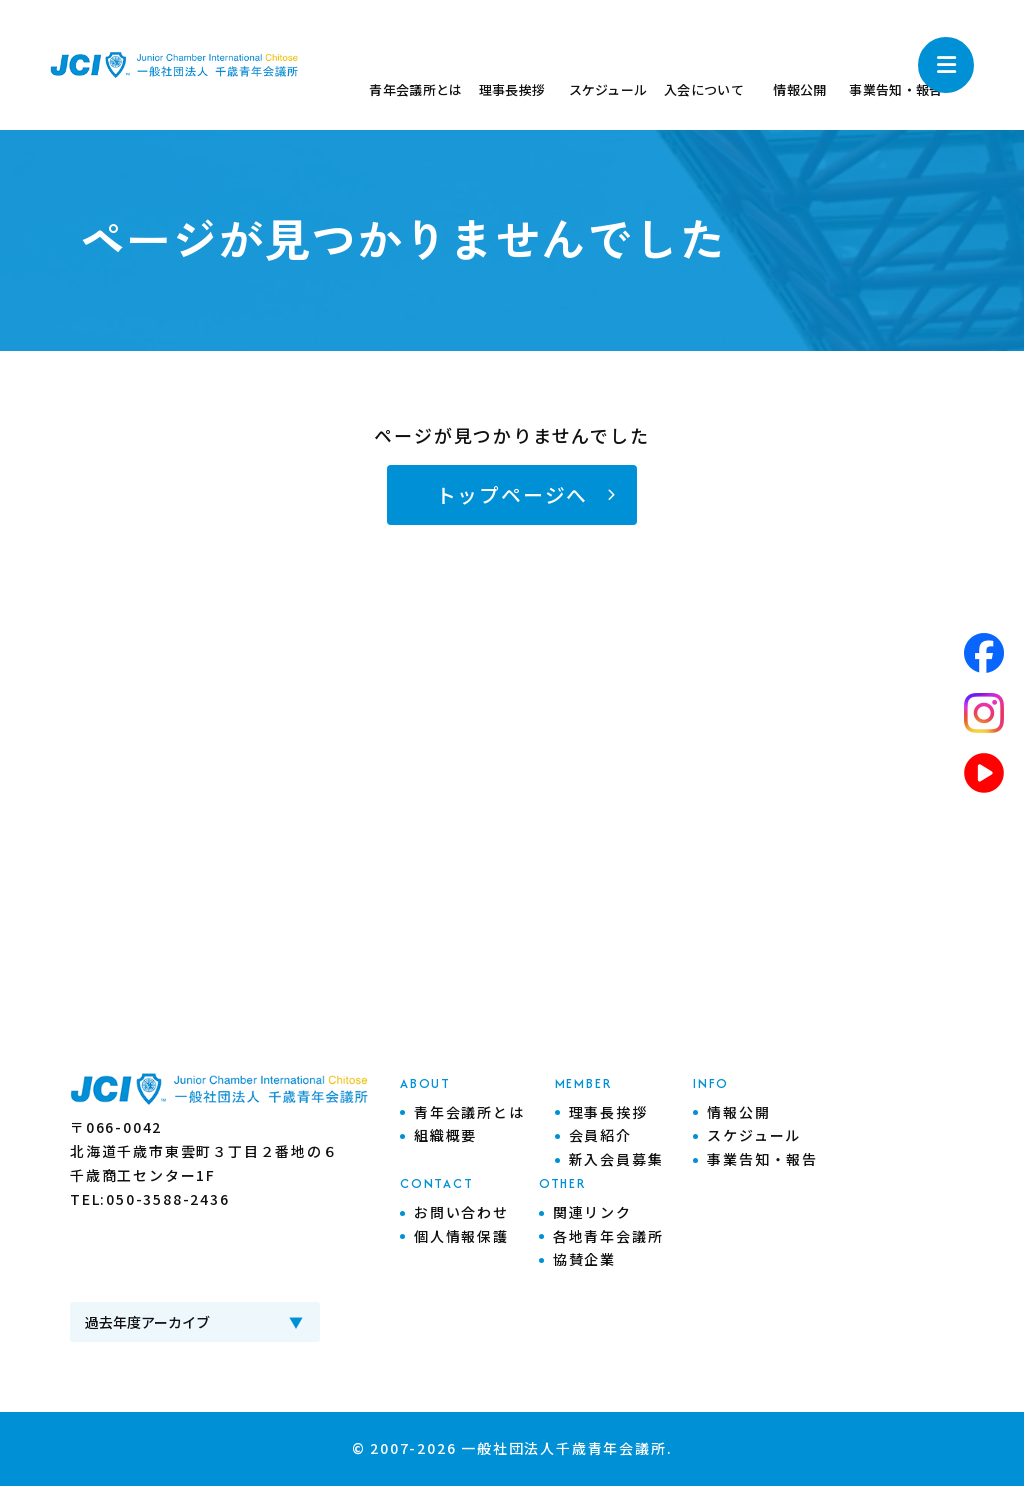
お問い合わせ (461, 1212)
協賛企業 (584, 1259)
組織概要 (445, 1135)
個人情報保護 (461, 1236)
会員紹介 (600, 1135)
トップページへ (512, 494)
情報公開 (738, 1112)
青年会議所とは (469, 1112)
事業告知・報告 (762, 1159)
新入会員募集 (616, 1159)
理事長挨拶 (608, 1112)
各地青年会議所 (608, 1236)
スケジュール (754, 1135)
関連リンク (592, 1212)
